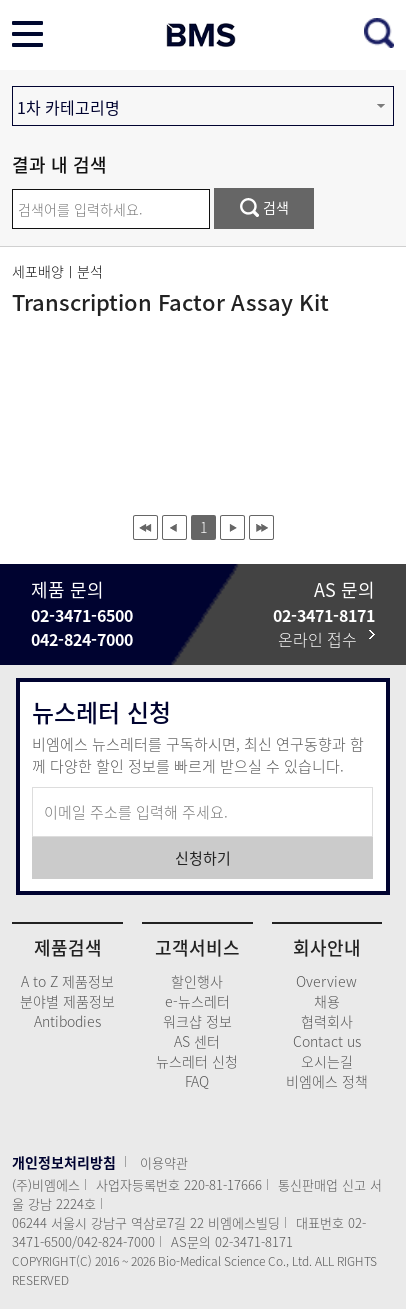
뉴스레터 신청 (197, 1061)
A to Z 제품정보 (67, 981)
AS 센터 (197, 1041)
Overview (326, 981)
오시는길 (327, 1061)
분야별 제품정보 (67, 1001)
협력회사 (327, 1021)
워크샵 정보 (197, 1021)
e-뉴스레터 (197, 1001)
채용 (327, 1001)
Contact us (327, 1041)
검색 (264, 207)
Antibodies (67, 1021)
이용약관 (164, 1162)
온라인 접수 (326, 639)
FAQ (197, 1081)
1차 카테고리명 (68, 107)
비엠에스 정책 (327, 1081)
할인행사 (197, 981)
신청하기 (203, 858)
